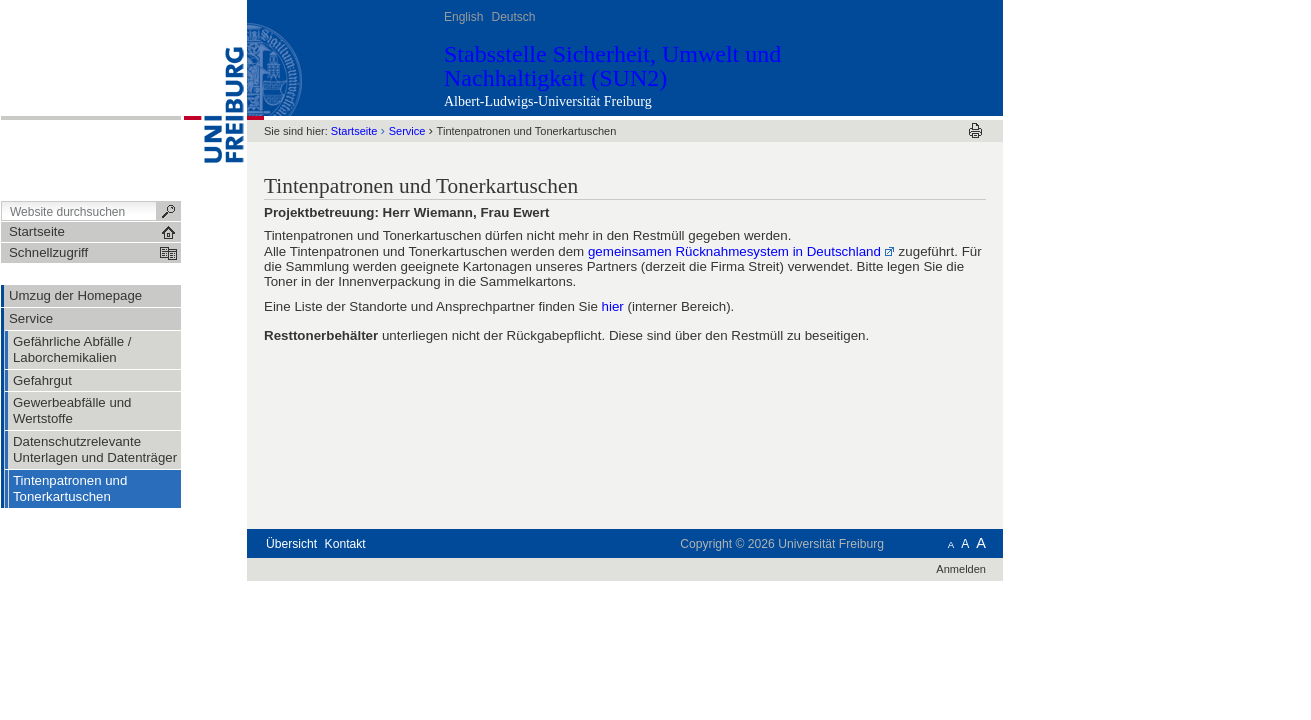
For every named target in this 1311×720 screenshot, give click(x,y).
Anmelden (961, 569)
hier (613, 306)
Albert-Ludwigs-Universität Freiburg (548, 101)
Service (407, 131)
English (463, 17)
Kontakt (345, 544)
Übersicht (291, 544)
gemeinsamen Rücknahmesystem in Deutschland (734, 251)
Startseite (354, 131)
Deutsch (513, 17)
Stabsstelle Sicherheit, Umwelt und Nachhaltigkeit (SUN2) (612, 66)
